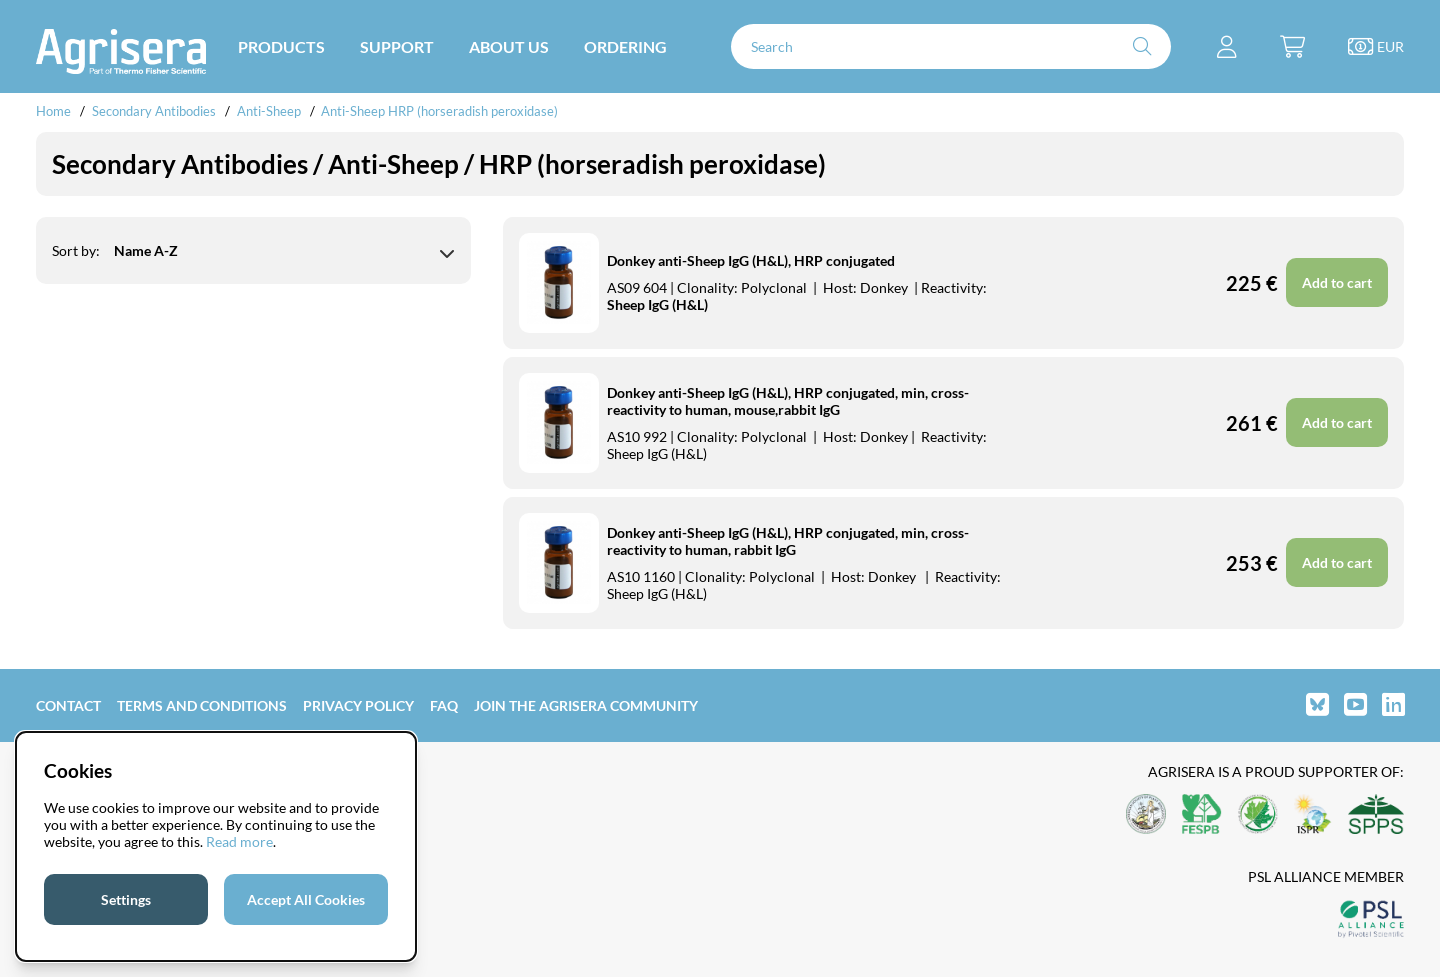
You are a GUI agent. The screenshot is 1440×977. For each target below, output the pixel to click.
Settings (126, 899)
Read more (239, 841)
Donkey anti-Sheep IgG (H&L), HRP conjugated (751, 260)
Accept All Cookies (306, 899)
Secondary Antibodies (154, 111)
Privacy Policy (358, 705)
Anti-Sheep (269, 111)
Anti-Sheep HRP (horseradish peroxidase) (439, 111)
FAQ (444, 705)
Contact (68, 705)
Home (53, 111)
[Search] (951, 46)
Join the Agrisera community (586, 705)
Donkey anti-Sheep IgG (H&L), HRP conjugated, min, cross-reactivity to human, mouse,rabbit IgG (788, 401)
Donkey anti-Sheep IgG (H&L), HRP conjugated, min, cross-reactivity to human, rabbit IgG (788, 541)
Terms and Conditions (202, 705)
